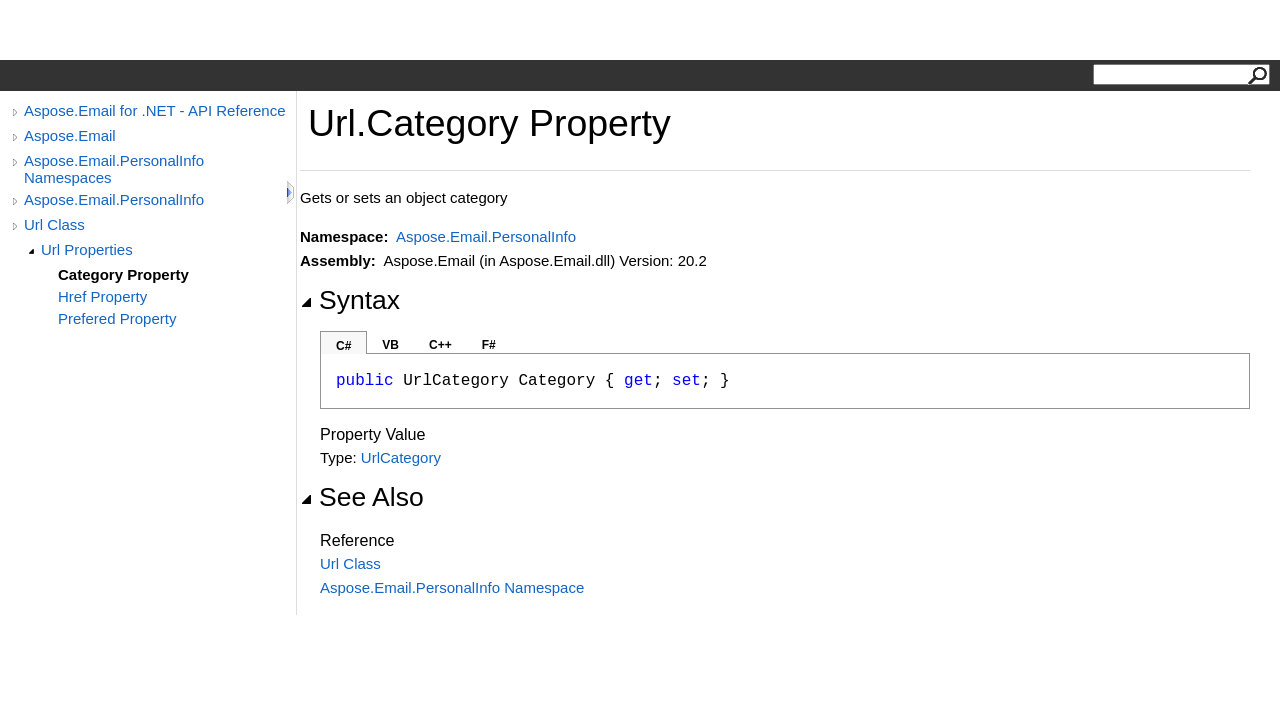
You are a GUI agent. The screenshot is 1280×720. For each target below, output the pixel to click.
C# (343, 346)
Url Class (54, 224)
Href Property (102, 296)
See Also (362, 497)
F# (489, 345)
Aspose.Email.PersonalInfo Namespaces (114, 169)
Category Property (123, 274)
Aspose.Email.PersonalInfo (114, 199)
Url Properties (87, 249)
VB (390, 345)
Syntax (350, 300)
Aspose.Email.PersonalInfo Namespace (452, 587)
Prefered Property (117, 318)
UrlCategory (401, 457)
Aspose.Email (70, 135)
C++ (440, 345)
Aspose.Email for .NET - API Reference (155, 110)
